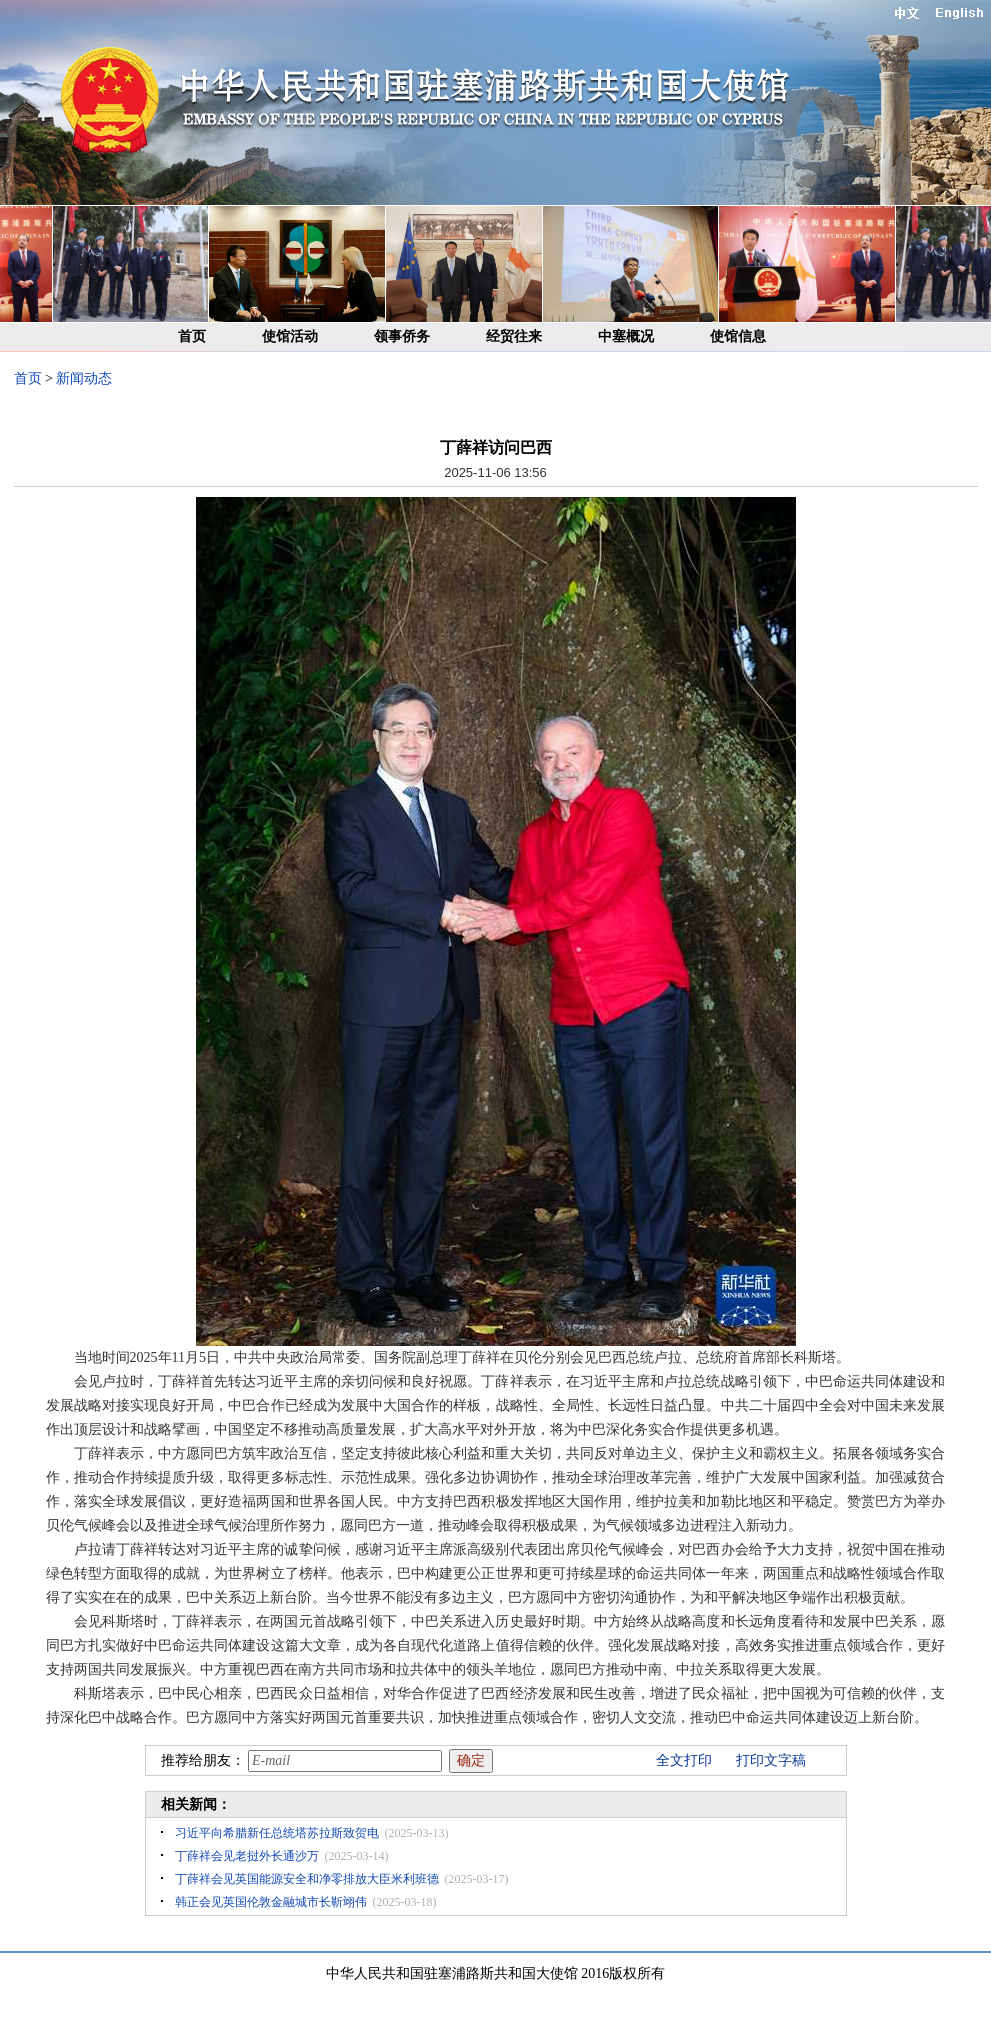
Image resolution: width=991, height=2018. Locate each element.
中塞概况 (626, 336)
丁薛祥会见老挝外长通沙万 (247, 1856)
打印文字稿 (771, 1760)
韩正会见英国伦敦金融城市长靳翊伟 (271, 1902)
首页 (192, 336)
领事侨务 (402, 336)
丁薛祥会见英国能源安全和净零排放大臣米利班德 (307, 1879)
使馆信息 (738, 336)
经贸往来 (514, 336)
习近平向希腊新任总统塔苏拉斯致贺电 (277, 1833)
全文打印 (684, 1760)
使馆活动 (290, 336)
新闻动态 (84, 378)
